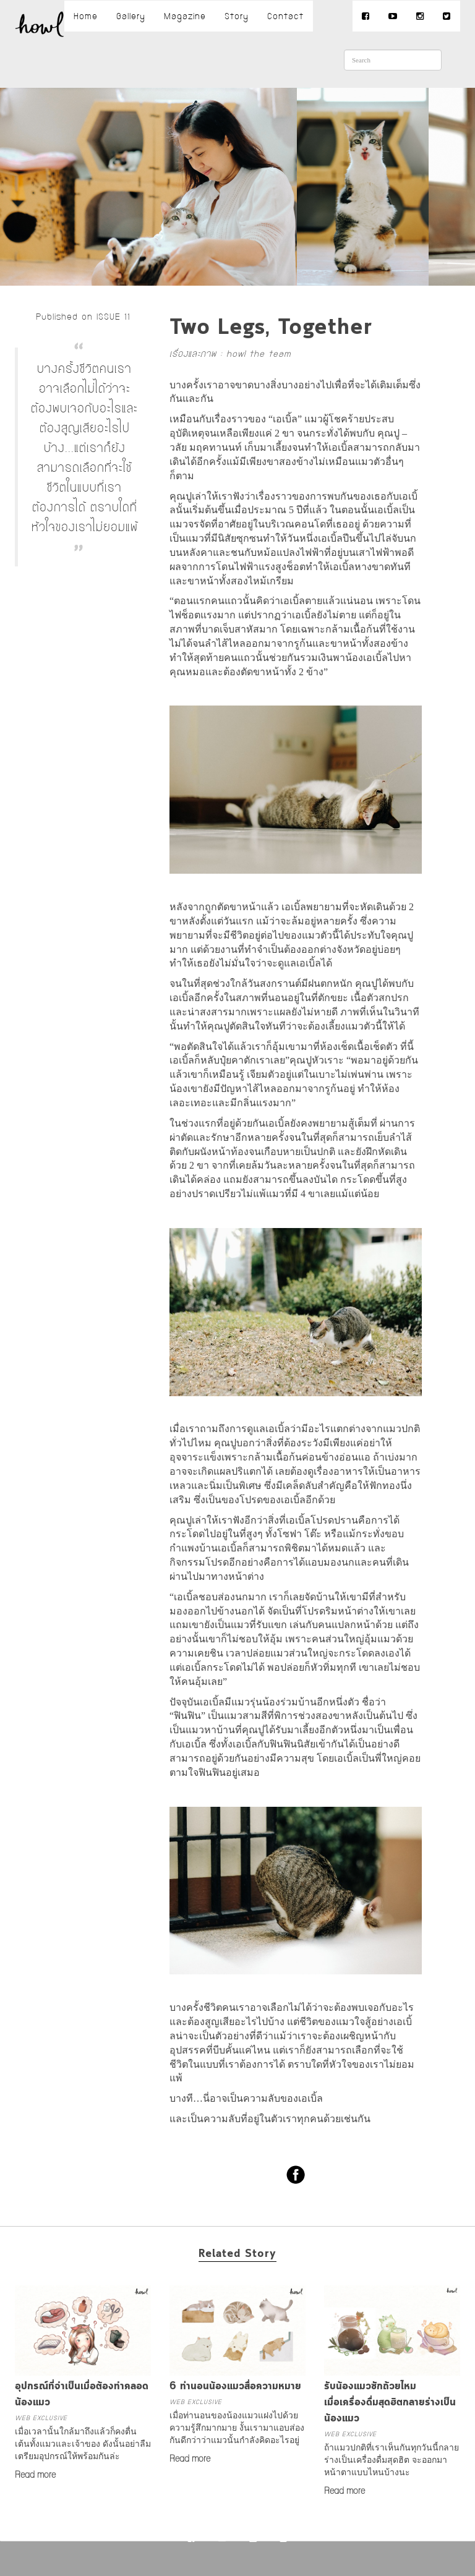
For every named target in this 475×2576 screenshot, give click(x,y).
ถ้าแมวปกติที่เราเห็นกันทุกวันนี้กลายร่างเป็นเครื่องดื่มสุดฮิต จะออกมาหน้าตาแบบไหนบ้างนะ (391, 2460)
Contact (285, 16)
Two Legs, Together (270, 328)
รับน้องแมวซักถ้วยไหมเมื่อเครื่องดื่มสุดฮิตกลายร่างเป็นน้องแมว (390, 2402)
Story (237, 16)
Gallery (130, 16)
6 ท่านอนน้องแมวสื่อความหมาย (235, 2386)
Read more (35, 2475)
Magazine (185, 16)
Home (86, 16)
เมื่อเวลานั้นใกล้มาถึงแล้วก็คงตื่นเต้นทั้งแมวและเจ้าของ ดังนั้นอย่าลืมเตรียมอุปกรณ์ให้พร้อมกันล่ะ (83, 2444)
